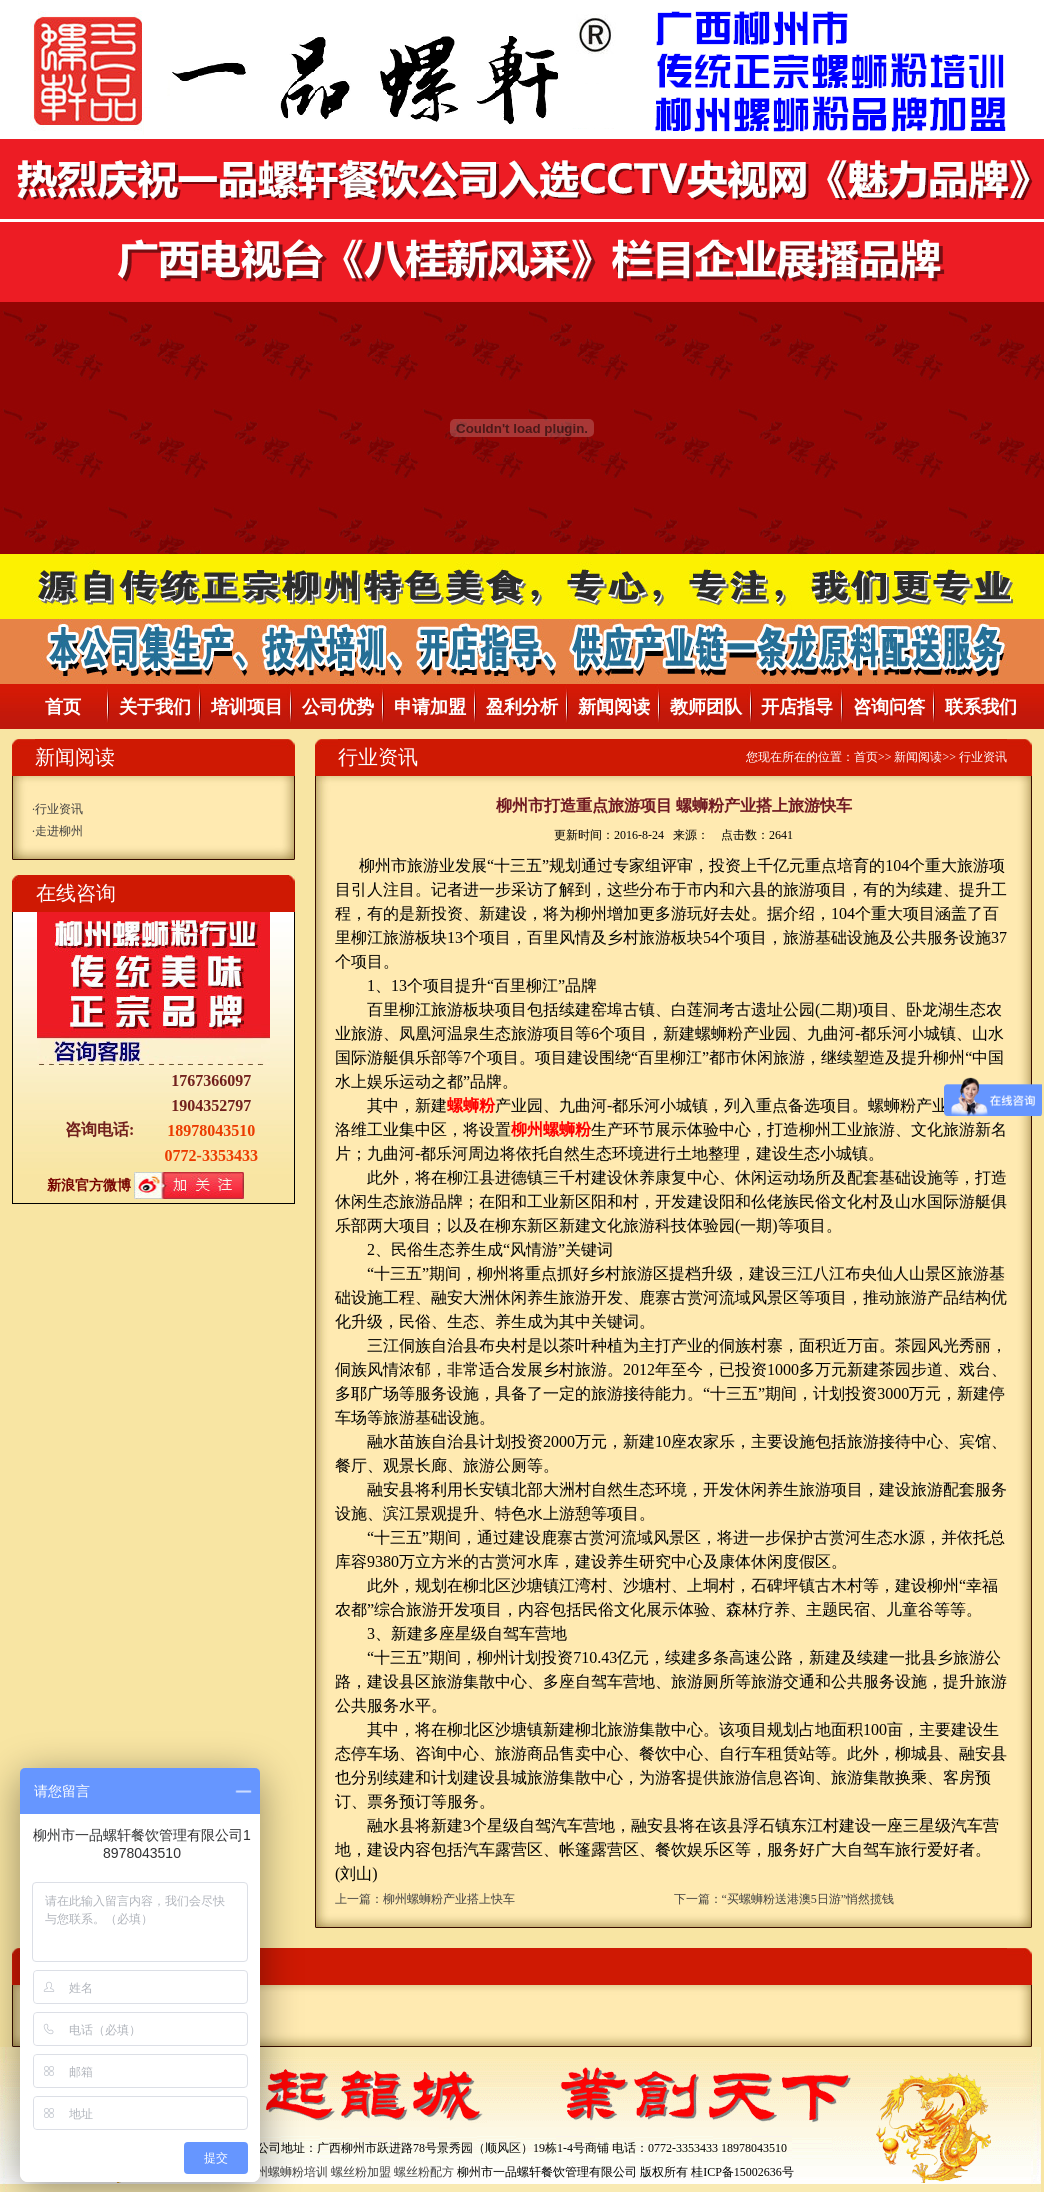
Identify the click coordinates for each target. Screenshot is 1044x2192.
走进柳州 (59, 831)
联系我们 (981, 707)
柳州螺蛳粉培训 (286, 2172)
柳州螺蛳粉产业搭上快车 (449, 1899)
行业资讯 (59, 809)
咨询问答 (889, 707)
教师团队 (706, 707)
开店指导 (797, 707)
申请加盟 (430, 707)
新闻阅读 (614, 707)
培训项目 (247, 707)
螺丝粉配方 (424, 2172)
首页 (63, 707)
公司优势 (338, 707)
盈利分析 (522, 707)
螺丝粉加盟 (361, 2172)
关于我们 (155, 707)
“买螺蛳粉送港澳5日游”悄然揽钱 (808, 1899)
